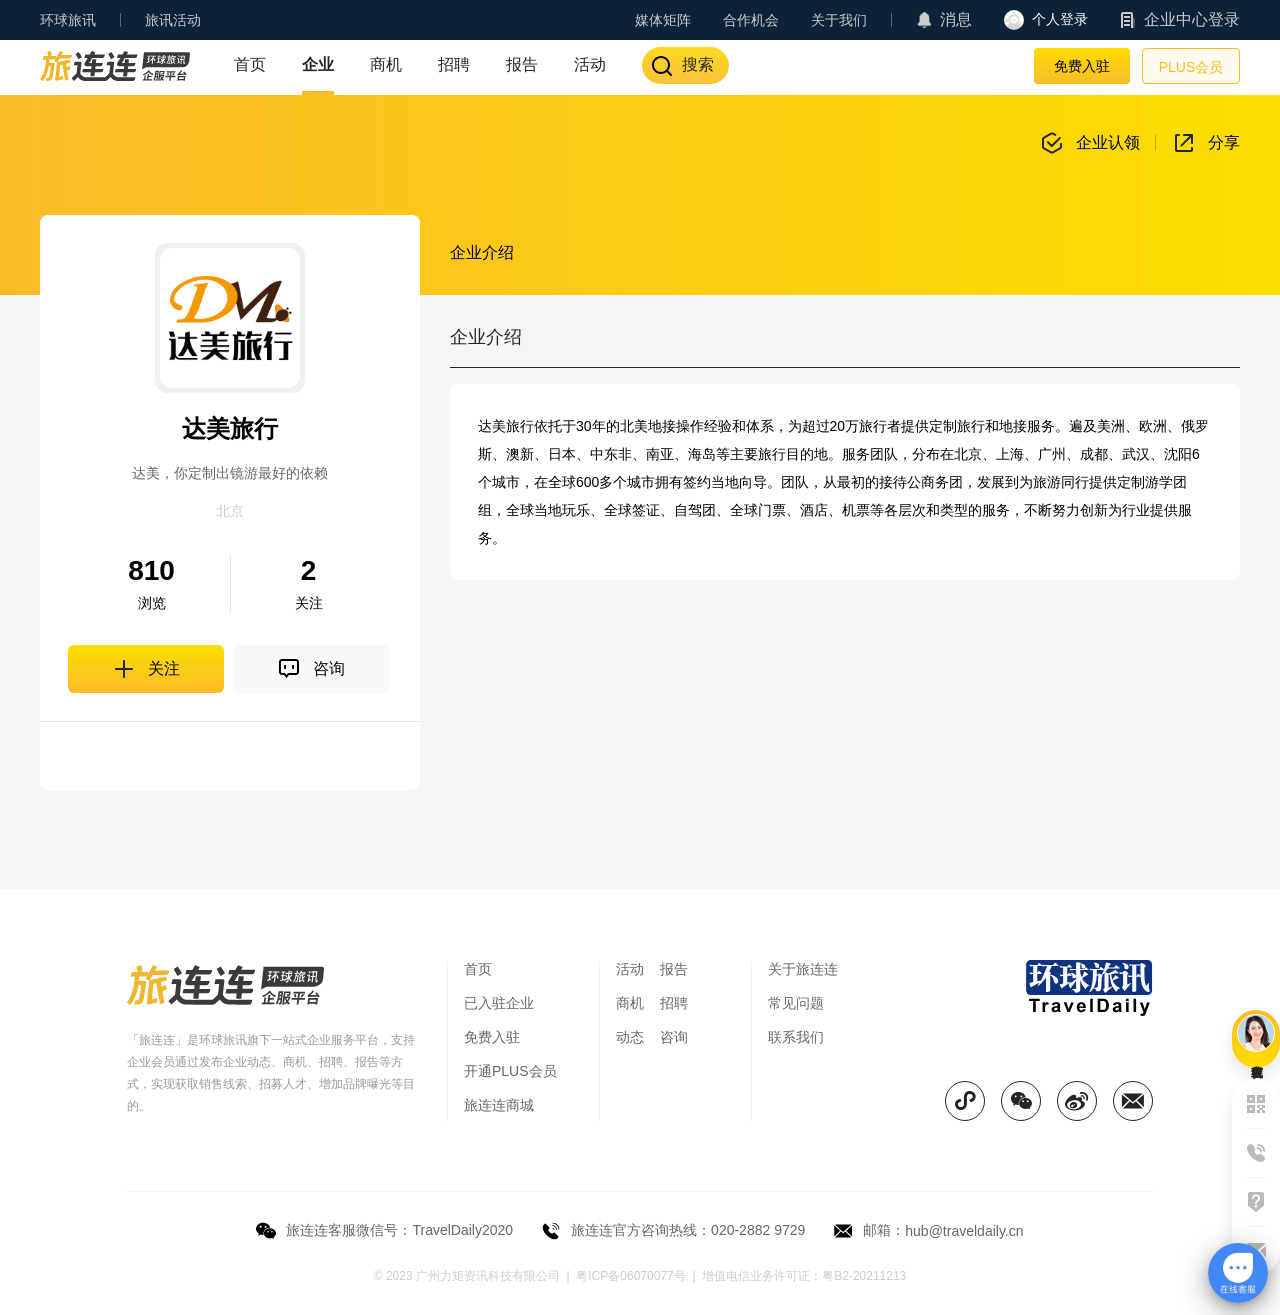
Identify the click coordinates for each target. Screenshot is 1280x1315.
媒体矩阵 (663, 20)
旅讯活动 (173, 20)
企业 (318, 64)
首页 (250, 64)
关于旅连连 (803, 969)
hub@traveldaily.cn (964, 1231)
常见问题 (796, 1003)
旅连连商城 (499, 1105)
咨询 (674, 1037)
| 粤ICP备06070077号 (626, 1276)
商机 (386, 64)
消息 (956, 19)
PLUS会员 (1191, 67)
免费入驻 (1082, 66)
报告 (522, 64)
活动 (590, 64)
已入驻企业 (499, 1003)
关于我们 (839, 20)
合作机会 (751, 20)
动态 (630, 1037)
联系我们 (796, 1037)
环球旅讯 (68, 20)
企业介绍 (482, 252)
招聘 (454, 64)
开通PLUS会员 (510, 1071)
